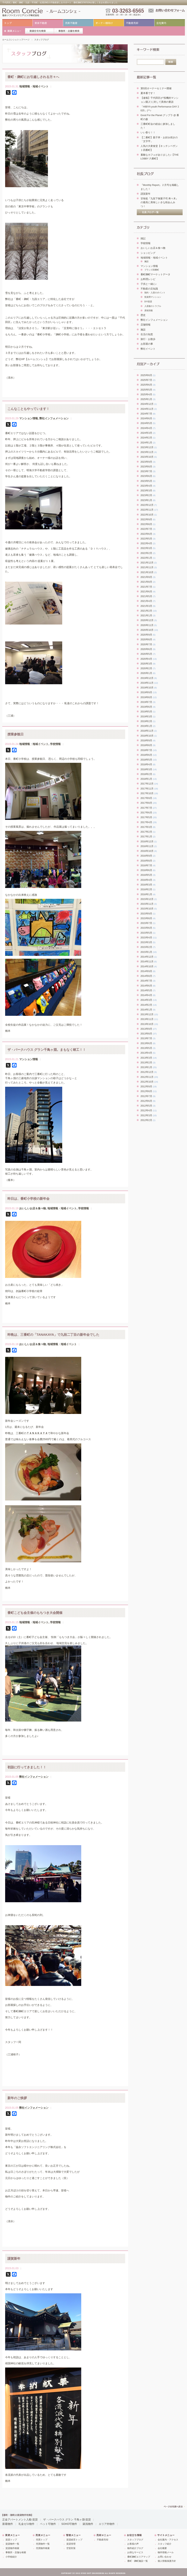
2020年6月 (146, 649)
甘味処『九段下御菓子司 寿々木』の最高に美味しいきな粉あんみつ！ (159, 202)
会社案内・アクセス (168, 2540)
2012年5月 (146, 1105)
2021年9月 (146, 577)
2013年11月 (147, 1019)
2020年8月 (146, 639)
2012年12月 (147, 1072)
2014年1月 (146, 1009)
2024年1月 (146, 442)
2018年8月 (146, 745)
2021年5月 (146, 596)
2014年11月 (147, 961)
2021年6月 (146, 591)
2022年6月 (146, 534)
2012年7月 (146, 1096)
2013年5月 (146, 1048)
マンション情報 (28, 418)
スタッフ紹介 (164, 2544)
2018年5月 (146, 759)
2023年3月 (146, 490)
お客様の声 (133, 2544)
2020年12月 (147, 620)
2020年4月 (146, 659)
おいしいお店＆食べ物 (32, 1208)
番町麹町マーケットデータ (155, 274)
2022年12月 (147, 505)
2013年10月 (147, 1024)
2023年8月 (146, 466)
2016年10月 (147, 851)
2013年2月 (146, 1062)
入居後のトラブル (152, 306)
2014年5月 (146, 990)
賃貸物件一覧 (12, 2544)
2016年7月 (146, 865)
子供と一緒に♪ (149, 284)
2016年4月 (146, 880)
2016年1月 (146, 894)
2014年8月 (146, 976)
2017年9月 (146, 798)
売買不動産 (71, 23)
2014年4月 (146, 995)
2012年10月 (147, 1081)
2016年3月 (146, 884)
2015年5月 (146, 933)
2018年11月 (147, 731)
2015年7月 (146, 923)
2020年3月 (146, 663)
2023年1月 (146, 500)
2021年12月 (147, 562)
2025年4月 (146, 394)
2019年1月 (146, 726)
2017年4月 (146, 822)
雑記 (143, 238)
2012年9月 (146, 1086)
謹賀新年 (13, 2258)
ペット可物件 (48, 2523)
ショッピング (148, 253)
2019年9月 (146, 692)
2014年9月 (146, 971)
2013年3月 (146, 1057)
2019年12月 (147, 678)
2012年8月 (146, 1091)
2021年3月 (146, 606)
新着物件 (7, 2523)
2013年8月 (146, 1033)
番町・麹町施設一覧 (137, 2561)
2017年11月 (147, 788)
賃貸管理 (71, 2544)
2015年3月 (146, 942)
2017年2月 (146, 832)
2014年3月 (146, 1000)
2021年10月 (147, 572)
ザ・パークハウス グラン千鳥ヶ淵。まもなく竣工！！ (46, 1050)
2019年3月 (146, 716)
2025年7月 (146, 380)
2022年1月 (146, 558)
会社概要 (162, 2548)
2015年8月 (146, 918)
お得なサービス (135, 2552)
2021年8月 (146, 582)
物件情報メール (166, 2552)
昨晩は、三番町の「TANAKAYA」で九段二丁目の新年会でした (53, 1335)
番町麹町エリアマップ (138, 2557)
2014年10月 (147, 966)
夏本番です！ (148, 93)
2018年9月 (146, 740)
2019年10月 (147, 687)
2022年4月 (146, 543)
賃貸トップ (11, 2540)
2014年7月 (146, 980)
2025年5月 (146, 389)
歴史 (143, 315)
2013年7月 (146, 1038)
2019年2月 (146, 721)
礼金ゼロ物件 (26, 2523)
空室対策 (71, 2548)
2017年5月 (146, 817)
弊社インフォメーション (54, 418)
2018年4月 (146, 764)
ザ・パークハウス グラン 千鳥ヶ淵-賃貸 (67, 2519)
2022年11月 (147, 509)
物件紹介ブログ (135, 2548)
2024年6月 (146, 418)
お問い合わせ (164, 2557)
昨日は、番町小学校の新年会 (28, 1198)
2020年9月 (146, 634)
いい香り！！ (148, 132)
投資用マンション (152, 297)
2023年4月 (146, 485)
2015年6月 (146, 928)
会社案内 (161, 23)
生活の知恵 (147, 334)
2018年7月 (146, 750)
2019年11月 (147, 683)
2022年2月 (146, 553)
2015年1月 (146, 952)
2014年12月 (147, 956)
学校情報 (55, 743)
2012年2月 (146, 1120)
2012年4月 (146, 1110)
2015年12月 (147, 899)
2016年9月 (146, 855)
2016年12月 (147, 841)
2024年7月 (146, 413)
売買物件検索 (43, 2548)
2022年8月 (146, 524)
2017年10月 (147, 793)
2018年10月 (147, 735)
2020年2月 (146, 668)
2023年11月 (147, 452)
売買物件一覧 (43, 2544)
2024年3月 (146, 433)
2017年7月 (146, 808)
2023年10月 (147, 457)
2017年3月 (146, 827)
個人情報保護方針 (167, 2561)
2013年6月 (146, 1043)
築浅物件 (88, 2523)
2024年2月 (146, 437)
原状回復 (148, 310)
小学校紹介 (11, 2557)
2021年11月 (147, 567)
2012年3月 (146, 1115)
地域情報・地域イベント (34, 86)
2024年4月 (146, 428)
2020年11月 (147, 625)
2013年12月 (147, 1014)
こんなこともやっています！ (28, 409)
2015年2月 (146, 947)
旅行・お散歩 (148, 339)
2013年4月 (146, 1053)
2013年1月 (146, 1067)
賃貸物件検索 (12, 2548)
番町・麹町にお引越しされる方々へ (33, 77)
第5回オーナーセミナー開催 (156, 88)
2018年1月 (146, 779)
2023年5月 (146, 481)
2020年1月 (146, 673)
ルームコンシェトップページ (15, 39)
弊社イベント (148, 349)
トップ (8, 23)
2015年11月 (147, 904)
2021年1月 (146, 615)
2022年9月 (146, 519)
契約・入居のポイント (154, 292)
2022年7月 (146, 529)
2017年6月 (146, 812)
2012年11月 (147, 1077)
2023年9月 (146, 462)
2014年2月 (146, 1005)
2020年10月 (147, 630)
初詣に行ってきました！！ (26, 1767)
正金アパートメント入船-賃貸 (20, 2519)
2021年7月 (146, 587)
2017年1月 (146, 836)
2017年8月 (146, 803)
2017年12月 (147, 783)
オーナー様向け (104, 23)
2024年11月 (147, 409)
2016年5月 (146, 875)
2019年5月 (146, 711)
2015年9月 (146, 913)
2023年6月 (146, 476)
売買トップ (41, 2540)
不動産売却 (132, 23)
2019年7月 (146, 702)
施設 (146, 261)
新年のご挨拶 (17, 2098)
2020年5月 (146, 654)
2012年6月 (146, 1101)
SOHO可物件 (69, 2523)
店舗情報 (145, 324)
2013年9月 (146, 1029)
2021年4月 (146, 601)
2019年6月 (146, 707)
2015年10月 (147, 908)
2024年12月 (147, 404)
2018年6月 (146, 755)
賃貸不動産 (41, 23)
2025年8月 (146, 375)
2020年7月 (146, 644)
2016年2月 (146, 889)
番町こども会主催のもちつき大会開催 (34, 1613)
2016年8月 (146, 860)
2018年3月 (146, 769)
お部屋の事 (147, 344)
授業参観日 (15, 734)
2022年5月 (146, 538)
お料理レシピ (148, 279)
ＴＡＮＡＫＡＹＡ (37, 1433)
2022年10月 (147, 514)
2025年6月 (146, 384)
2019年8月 (146, 697)
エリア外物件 (107, 2523)
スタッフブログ (41, 39)
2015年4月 (146, 937)
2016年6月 (146, 870)
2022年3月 (146, 548)
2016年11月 (147, 846)
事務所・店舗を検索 (16, 2552)
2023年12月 (147, 447)
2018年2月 (146, 774)
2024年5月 (146, 423)
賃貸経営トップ (74, 2540)
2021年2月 (146, 610)
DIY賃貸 (148, 301)
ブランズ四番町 (151, 270)
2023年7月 (146, 471)
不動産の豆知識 (149, 288)
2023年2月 (146, 495)
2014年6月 (146, 985)
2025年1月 (146, 399)
